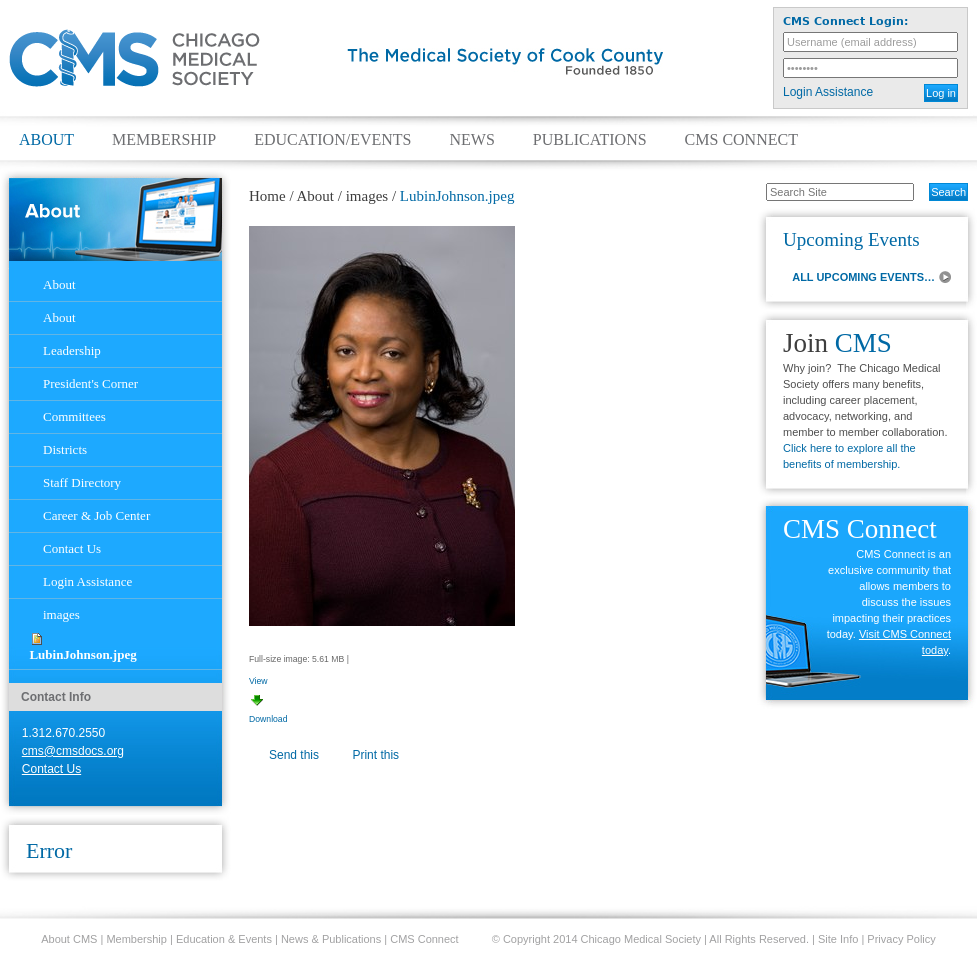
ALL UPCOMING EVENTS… (863, 277)
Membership (164, 140)
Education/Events (332, 140)
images (367, 196)
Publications (590, 140)
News (471, 140)
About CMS (69, 939)
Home (267, 196)
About (46, 140)
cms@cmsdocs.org (73, 751)
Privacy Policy (901, 939)
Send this (294, 755)
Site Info (838, 939)
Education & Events (224, 939)
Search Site (755, 182)
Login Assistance (828, 92)
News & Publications (331, 939)
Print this (375, 755)
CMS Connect (741, 140)
